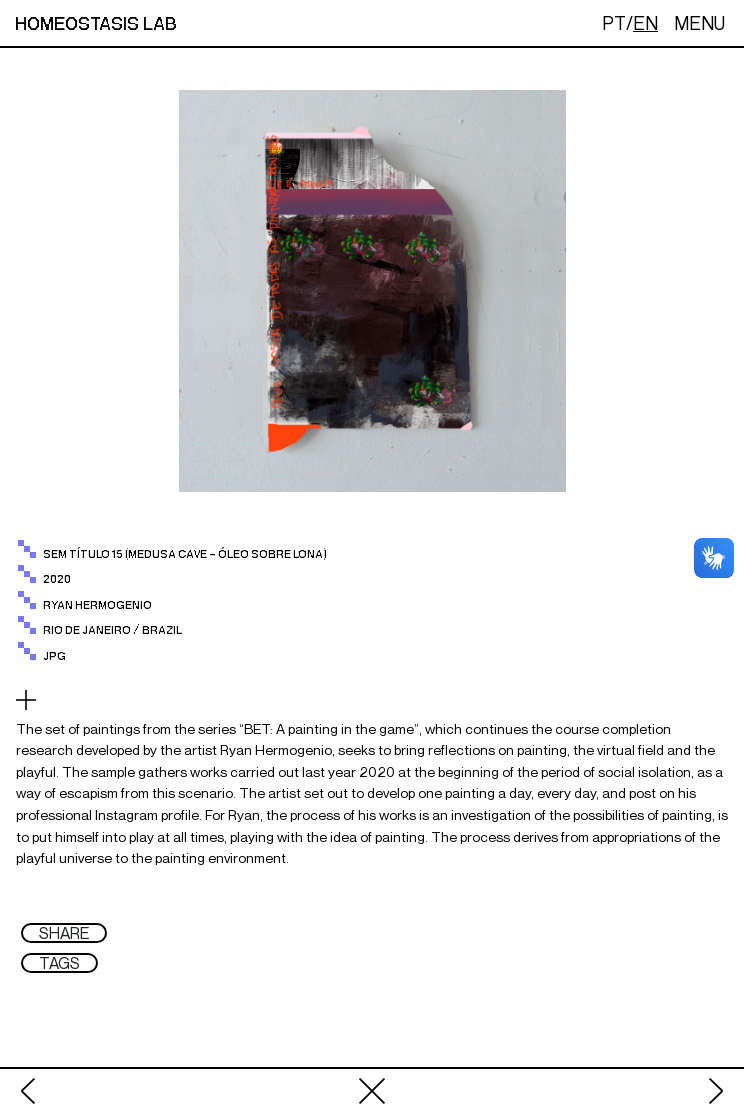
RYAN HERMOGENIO (97, 605)
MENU (699, 23)
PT (614, 23)
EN (645, 23)
